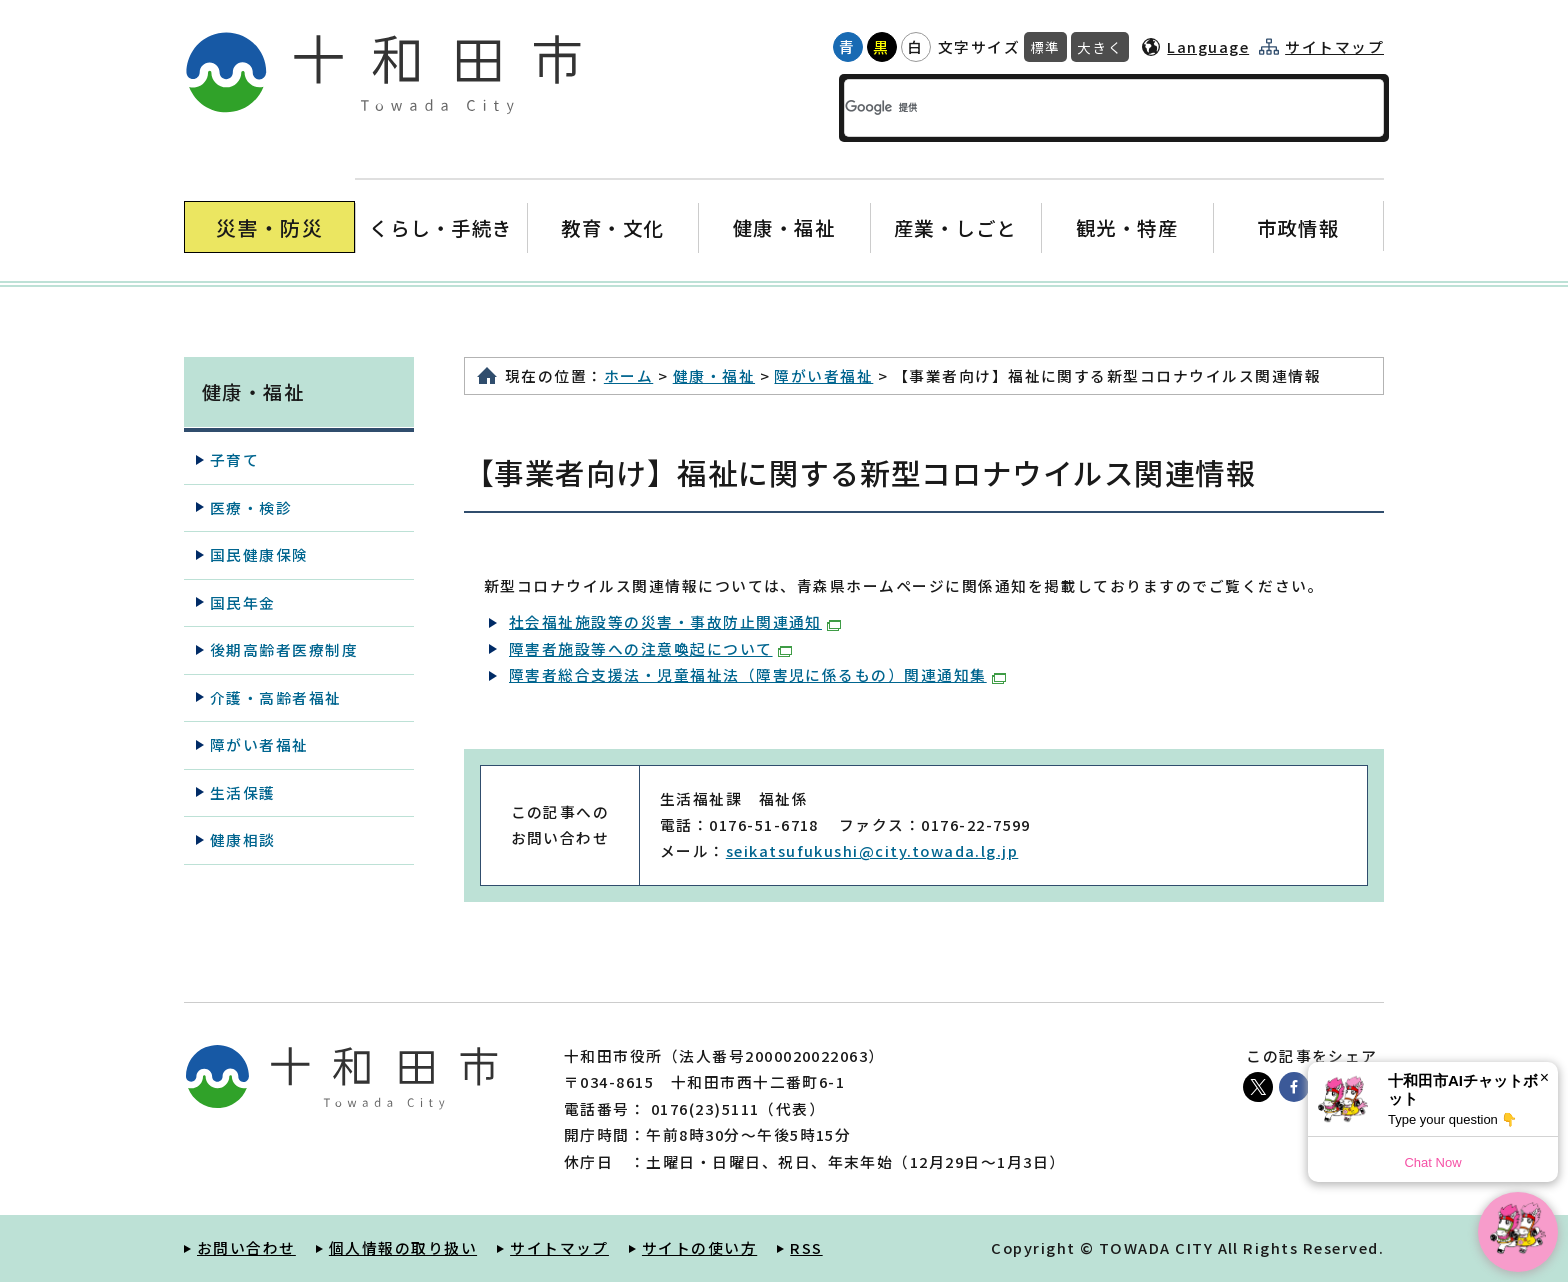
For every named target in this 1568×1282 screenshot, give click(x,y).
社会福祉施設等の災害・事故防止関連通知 (675, 621)
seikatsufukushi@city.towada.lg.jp (872, 850)
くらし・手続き (441, 227)
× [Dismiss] (1544, 1077)
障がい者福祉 (823, 375)
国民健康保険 (259, 554)
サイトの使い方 (699, 1247)
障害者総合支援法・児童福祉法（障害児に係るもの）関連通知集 (757, 674)
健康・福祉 (783, 227)
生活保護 (243, 792)
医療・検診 (251, 507)
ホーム (628, 375)
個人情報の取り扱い (403, 1247)
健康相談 (243, 839)
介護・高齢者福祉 (276, 697)
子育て (234, 459)
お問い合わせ (246, 1247)
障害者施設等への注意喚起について (650, 648)
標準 (1045, 47)
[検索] (1078, 108)
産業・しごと (955, 227)
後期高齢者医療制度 (284, 649)
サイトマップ (1334, 47)
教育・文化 (612, 227)
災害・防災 (269, 227)
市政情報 (1298, 227)
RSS (806, 1247)
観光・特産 (1126, 227)
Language (1208, 46)
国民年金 (243, 602)
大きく (1100, 47)
